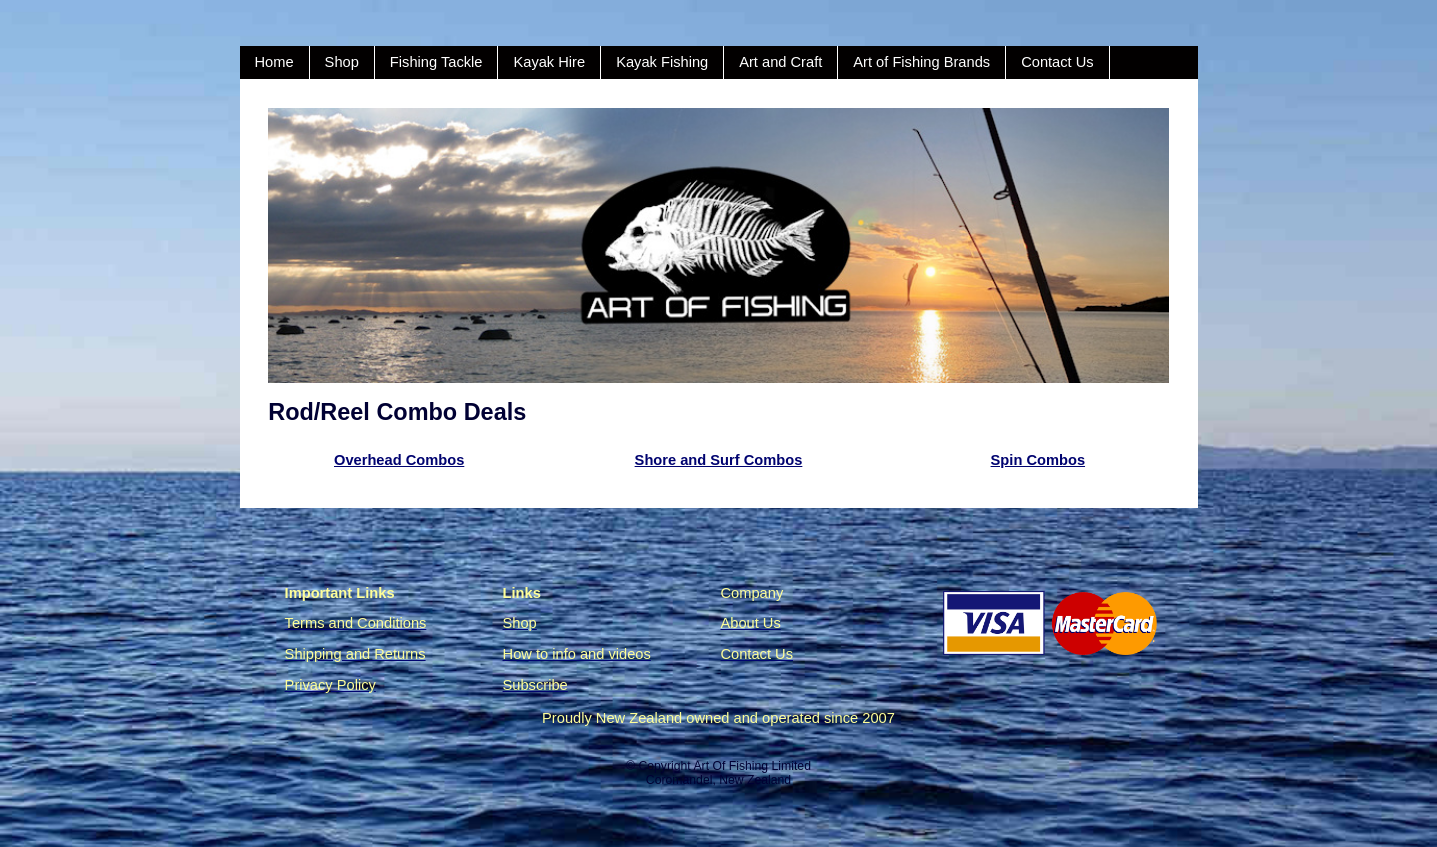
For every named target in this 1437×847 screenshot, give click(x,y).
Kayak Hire (549, 62)
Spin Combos (1038, 460)
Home (274, 62)
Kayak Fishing (662, 62)
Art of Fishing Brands (921, 62)
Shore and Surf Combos (719, 460)
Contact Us (1057, 62)
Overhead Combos (399, 460)
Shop (342, 62)
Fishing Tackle (436, 62)
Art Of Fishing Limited (751, 766)
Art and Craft (780, 62)
